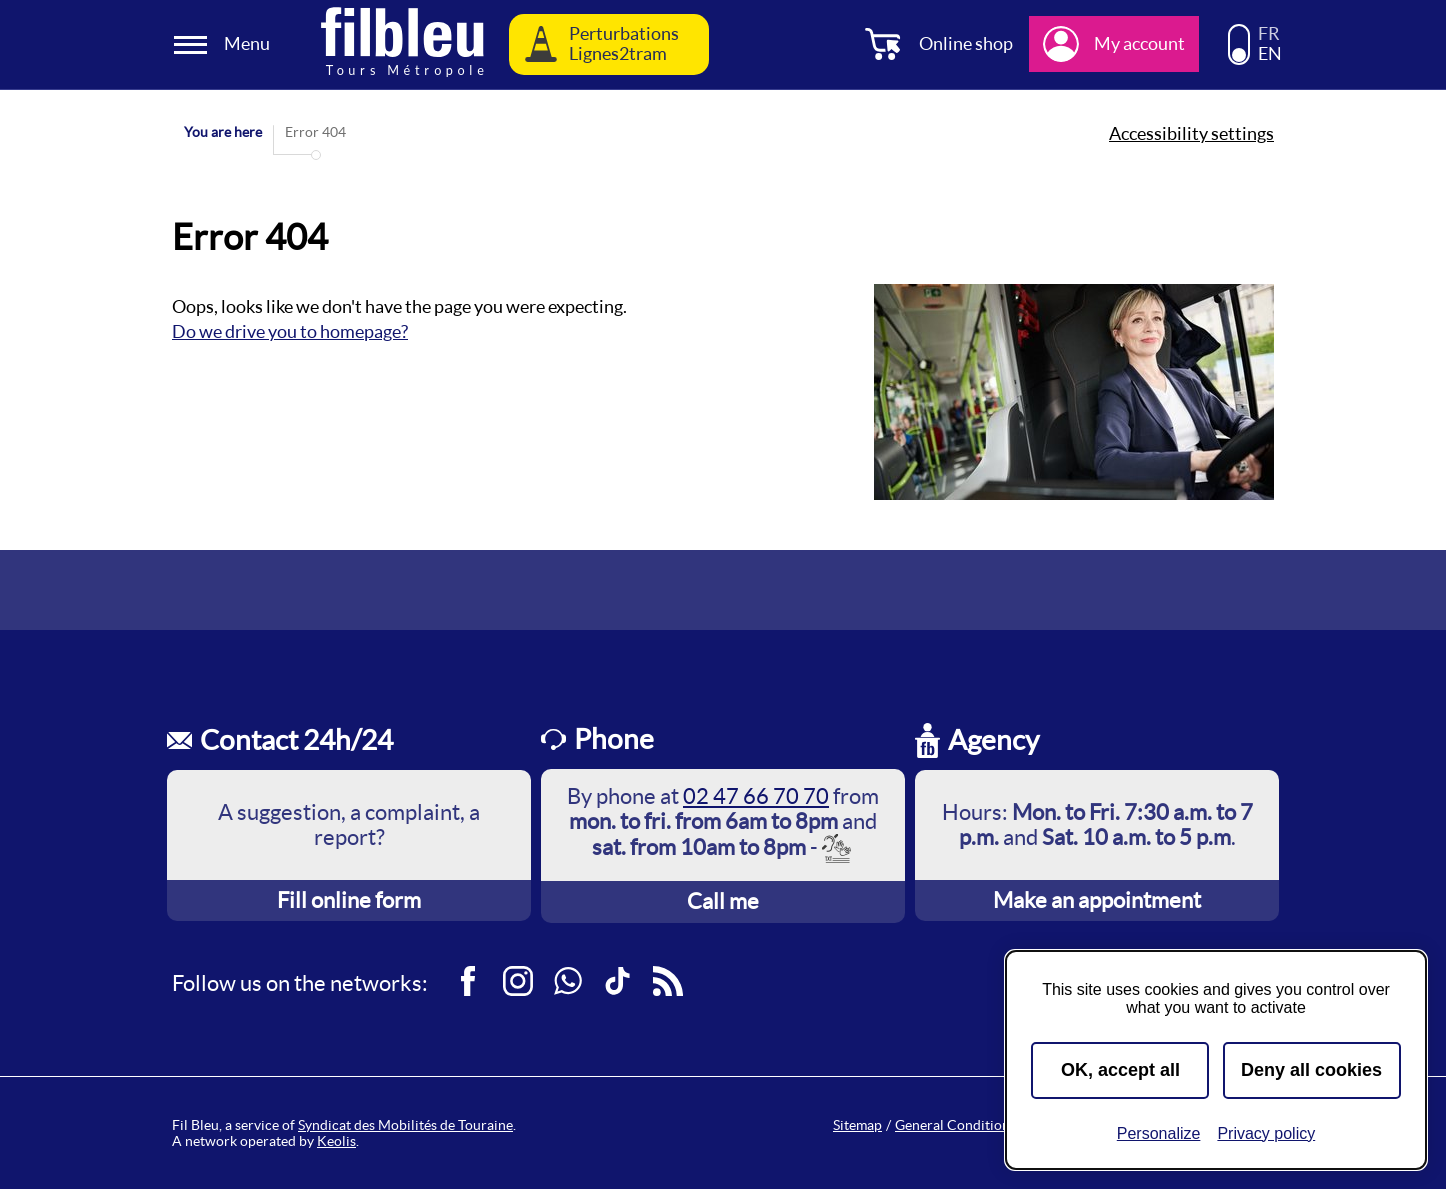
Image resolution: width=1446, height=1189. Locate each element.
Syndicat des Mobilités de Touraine (405, 1125)
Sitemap (857, 1125)
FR (1269, 34)
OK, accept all (1120, 1070)
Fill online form (349, 900)
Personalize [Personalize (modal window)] (1159, 1133)
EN (1270, 54)
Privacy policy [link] (1266, 1133)
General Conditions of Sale (977, 1125)
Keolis (336, 1141)
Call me (723, 901)
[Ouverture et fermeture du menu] (225, 44)
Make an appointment (1097, 900)
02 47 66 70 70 (756, 796)
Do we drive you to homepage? (290, 331)
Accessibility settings (1191, 134)
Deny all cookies (1311, 1070)
